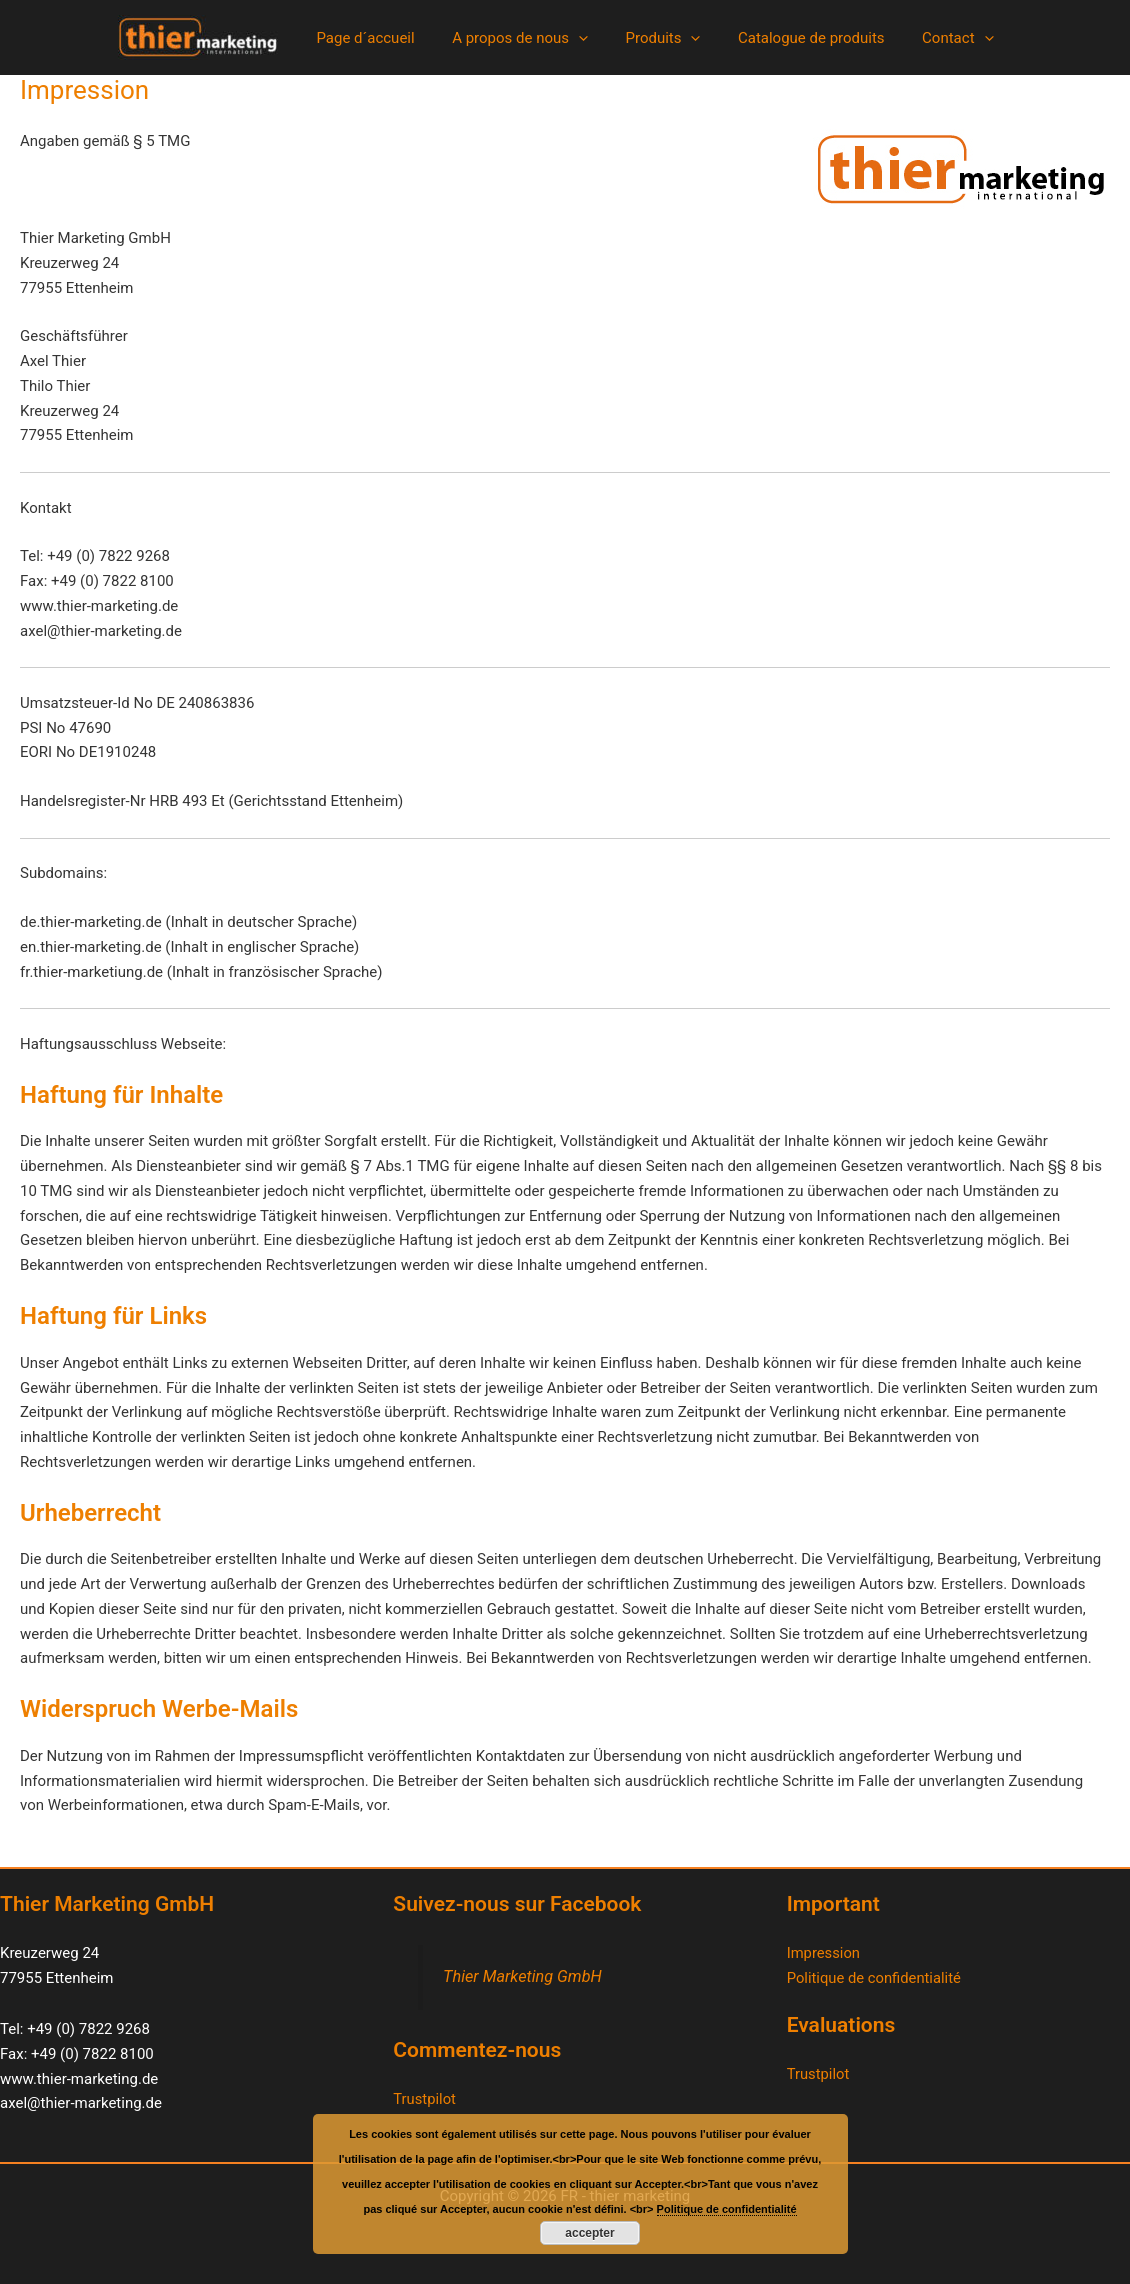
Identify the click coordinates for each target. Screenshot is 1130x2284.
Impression (824, 1953)
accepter (589, 2233)
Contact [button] (942, 38)
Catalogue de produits (803, 38)
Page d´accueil (380, 38)
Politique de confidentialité (875, 1978)
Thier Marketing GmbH (523, 1976)
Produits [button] (662, 38)
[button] (585, 38)
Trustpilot (425, 2099)
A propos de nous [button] (528, 38)
